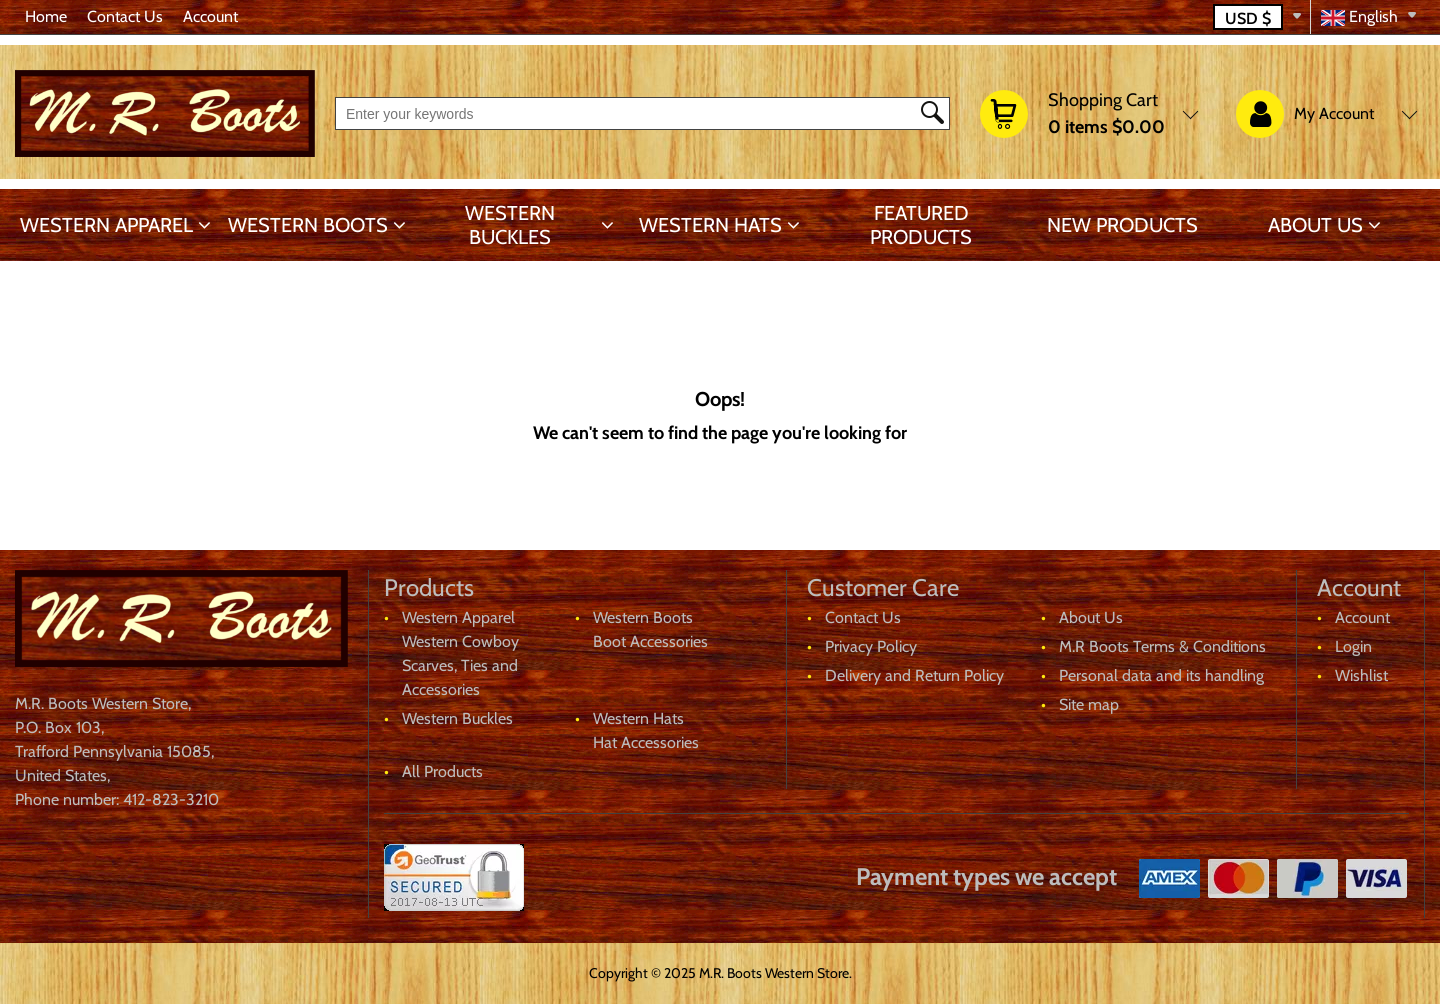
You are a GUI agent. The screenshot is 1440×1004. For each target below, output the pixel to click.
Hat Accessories (646, 742)
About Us (1315, 225)
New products (1122, 225)
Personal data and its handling (1161, 675)
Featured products (921, 225)
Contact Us (125, 16)
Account (210, 16)
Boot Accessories (650, 641)
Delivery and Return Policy (914, 675)
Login (1353, 646)
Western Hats (710, 225)
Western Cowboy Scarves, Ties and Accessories (460, 665)
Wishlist (1361, 675)
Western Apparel (106, 225)
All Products (442, 771)
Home (46, 16)
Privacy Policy (871, 646)
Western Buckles (510, 225)
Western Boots (308, 225)
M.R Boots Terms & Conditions (1162, 646)
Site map (1089, 704)
